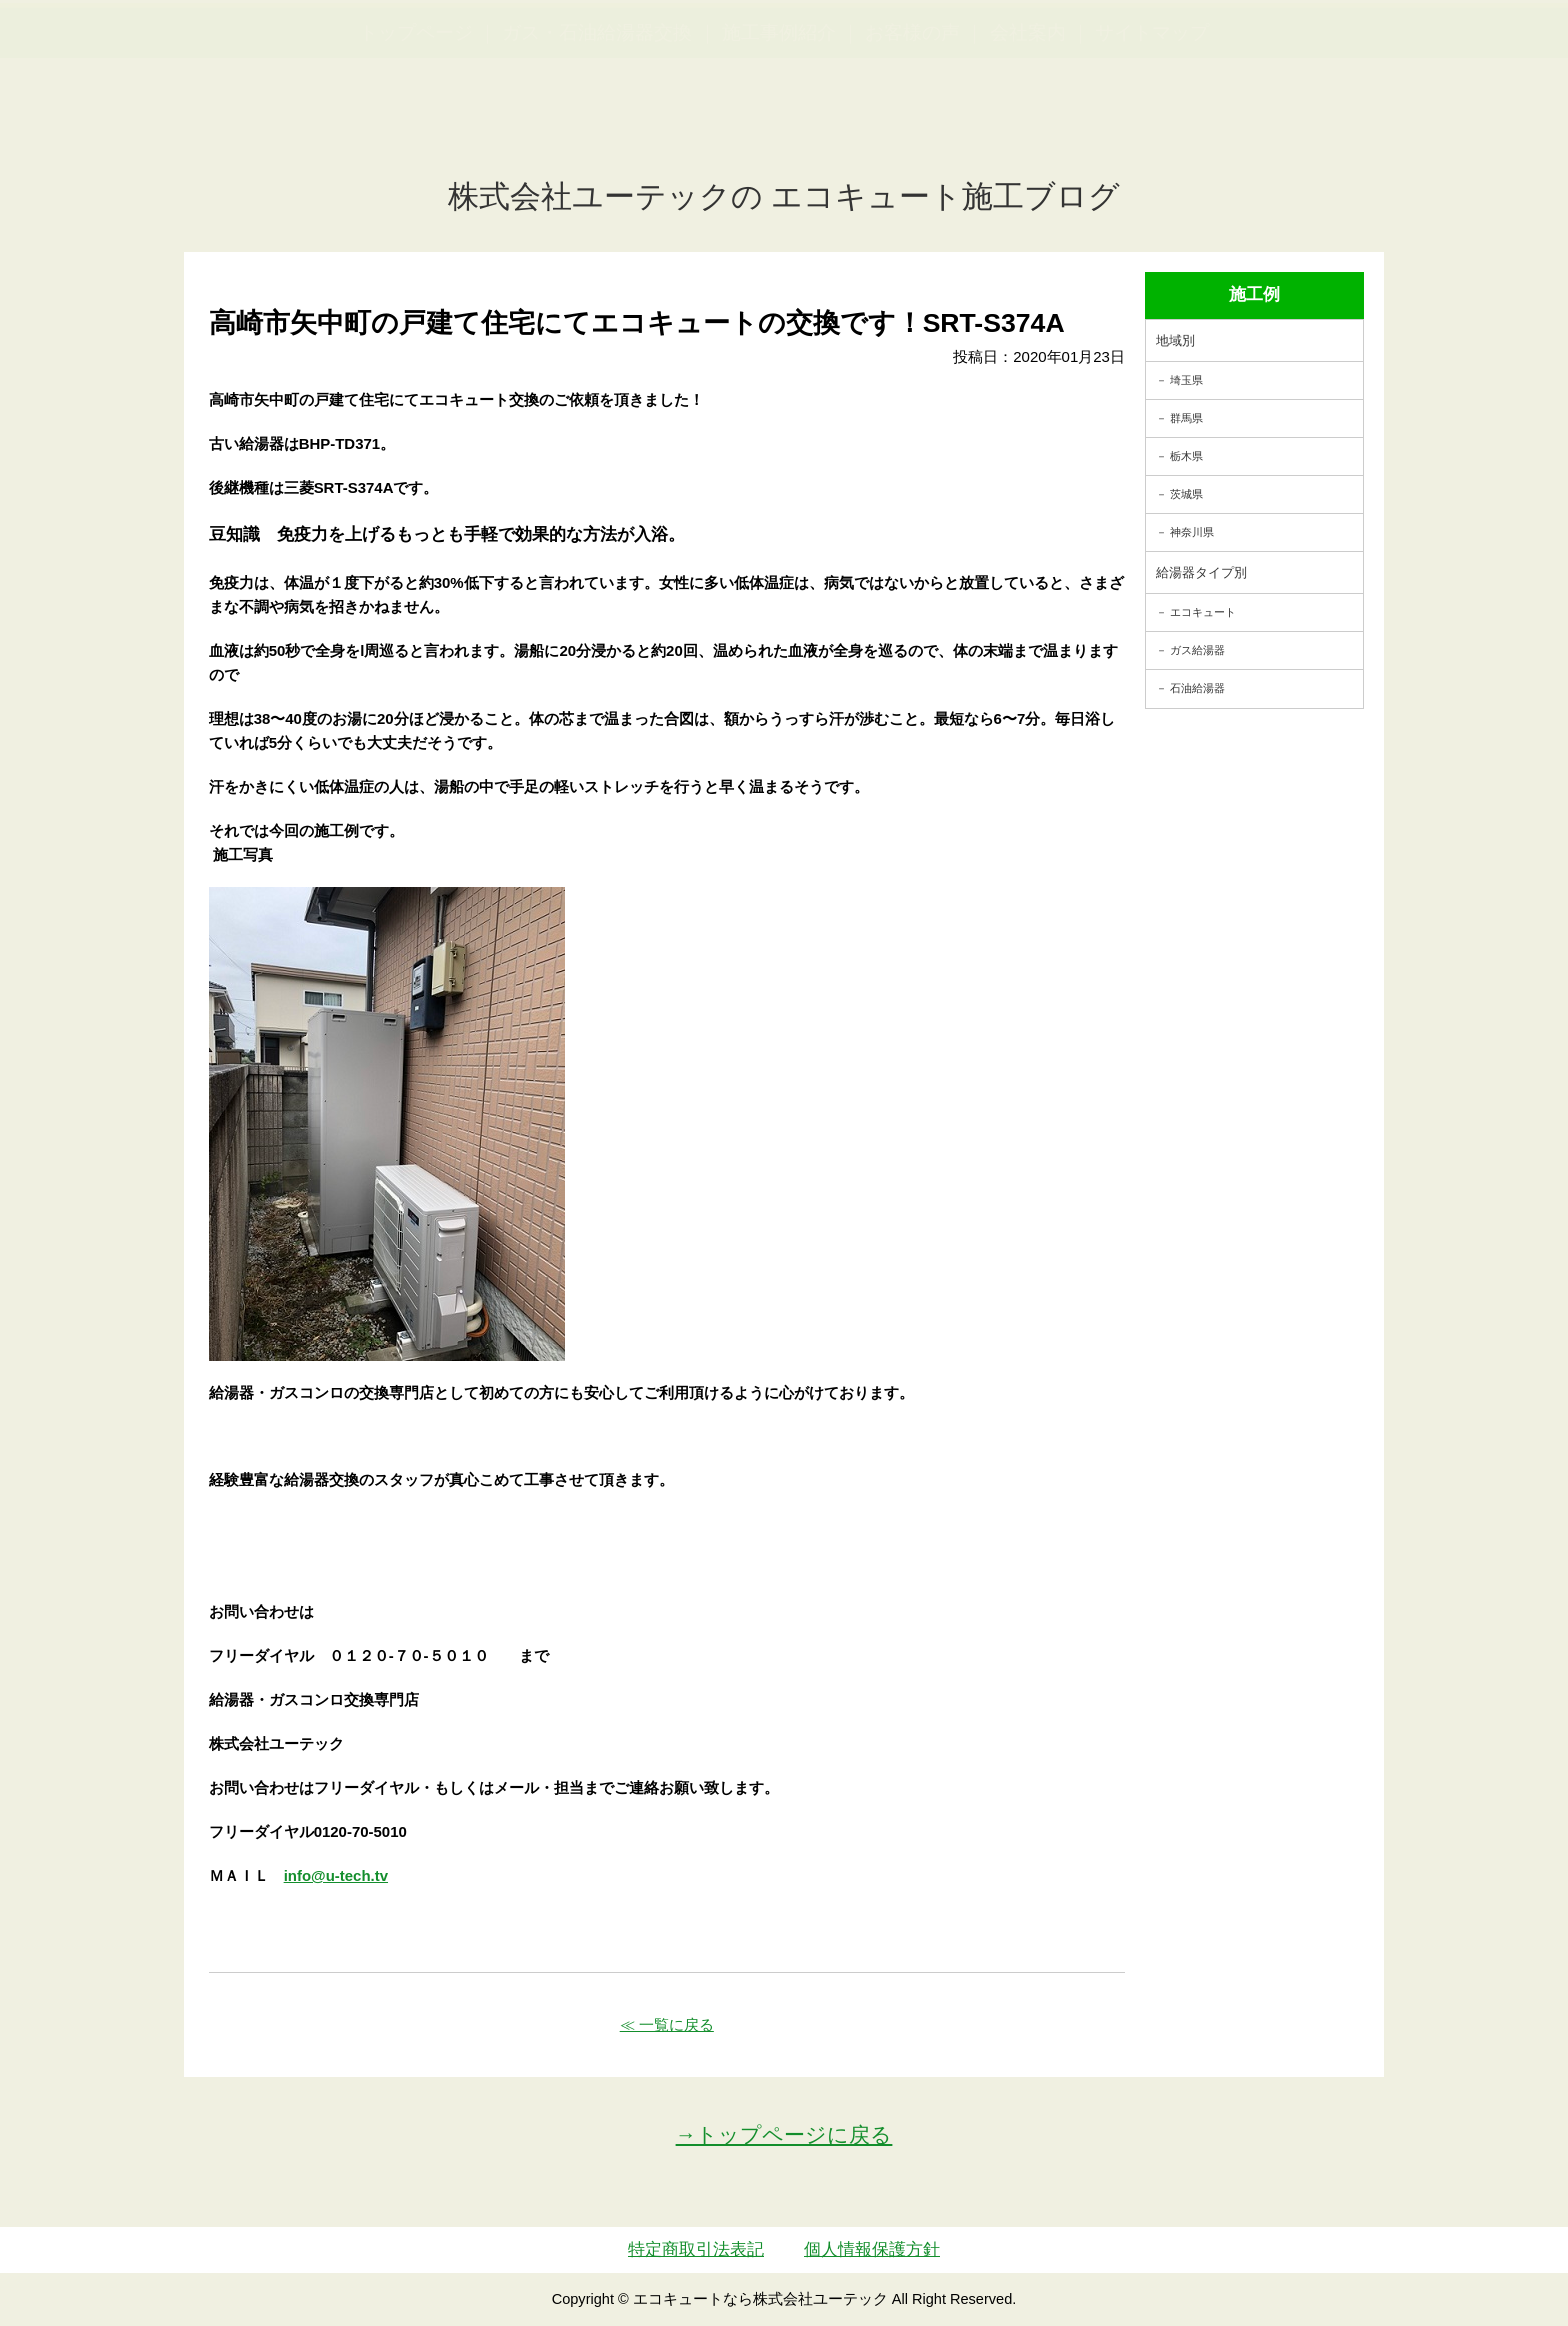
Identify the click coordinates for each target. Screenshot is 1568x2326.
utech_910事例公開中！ (412, 64)
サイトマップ (1152, 130)
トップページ (416, 130)
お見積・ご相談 (1480, 50)
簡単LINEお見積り (1332, 50)
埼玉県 (1186, 380)
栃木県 (1186, 456)
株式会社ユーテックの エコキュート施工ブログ (784, 196)
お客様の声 (912, 130)
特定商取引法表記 (696, 2249)
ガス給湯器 (1197, 650)
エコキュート (1203, 612)
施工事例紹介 (779, 130)
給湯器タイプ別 (1201, 572)
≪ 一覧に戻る (667, 2024)
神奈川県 (1192, 532)
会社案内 (1028, 130)
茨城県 (1186, 494)
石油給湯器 (1197, 688)
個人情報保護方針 (872, 2249)
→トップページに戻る (784, 2134)
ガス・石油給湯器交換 (597, 130)
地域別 (1175, 340)
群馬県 (1186, 418)
